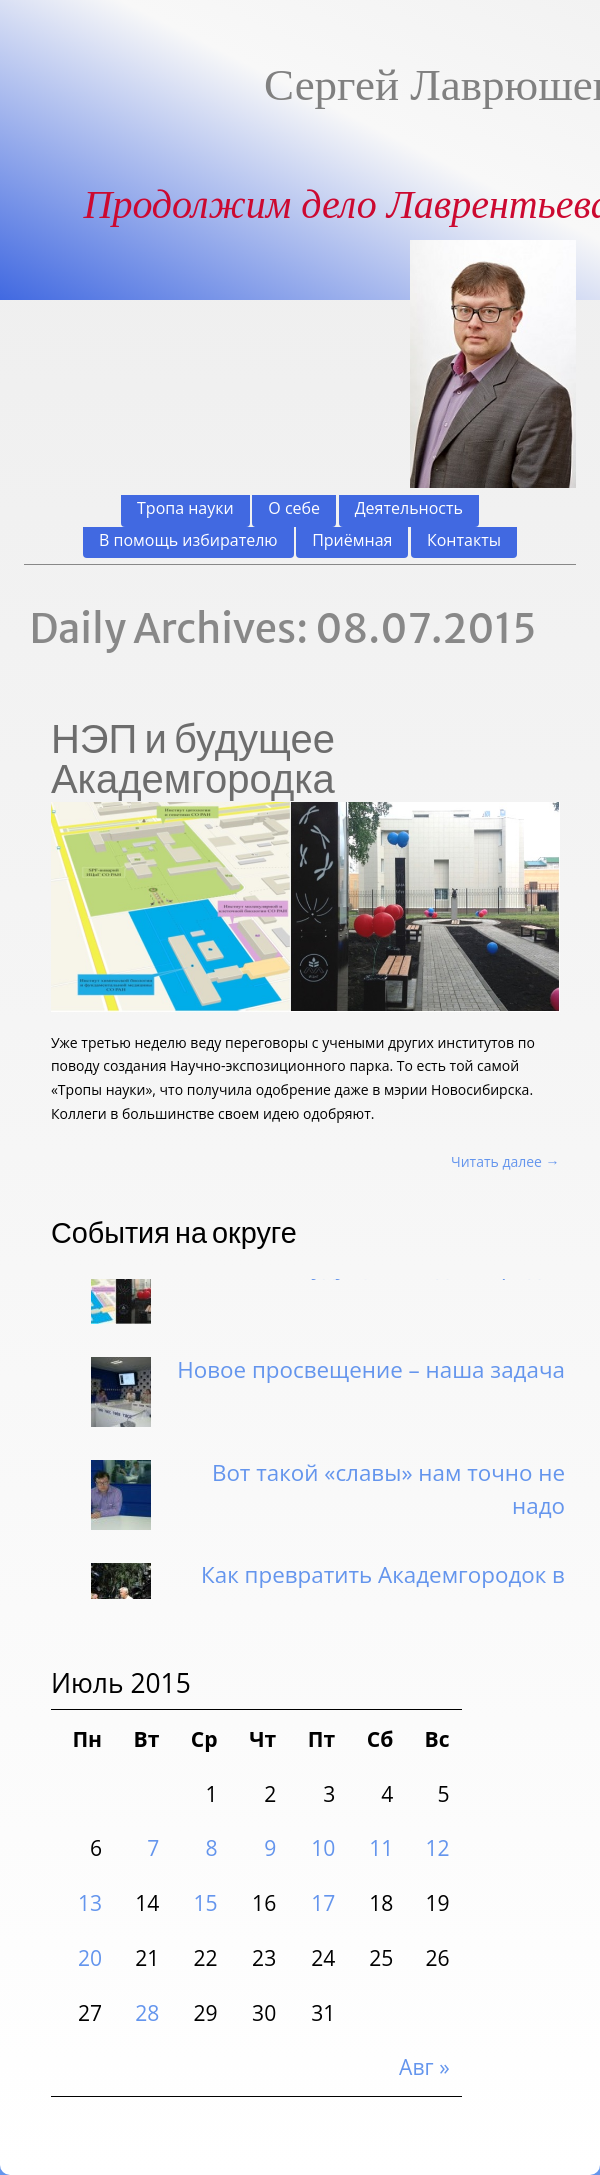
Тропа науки (185, 509)
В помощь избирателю (188, 540)
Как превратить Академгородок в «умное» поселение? (383, 1595)
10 (323, 1847)
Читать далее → (505, 1161)
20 (90, 1957)
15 (206, 1902)
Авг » (424, 2066)
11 (381, 1847)
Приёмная (352, 540)
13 (90, 1902)
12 (437, 1847)
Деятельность (409, 509)
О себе (294, 509)
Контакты (464, 540)
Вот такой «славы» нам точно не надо (388, 1493)
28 (147, 2012)
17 (323, 1902)
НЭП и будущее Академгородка (193, 759)
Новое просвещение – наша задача (371, 1373)
